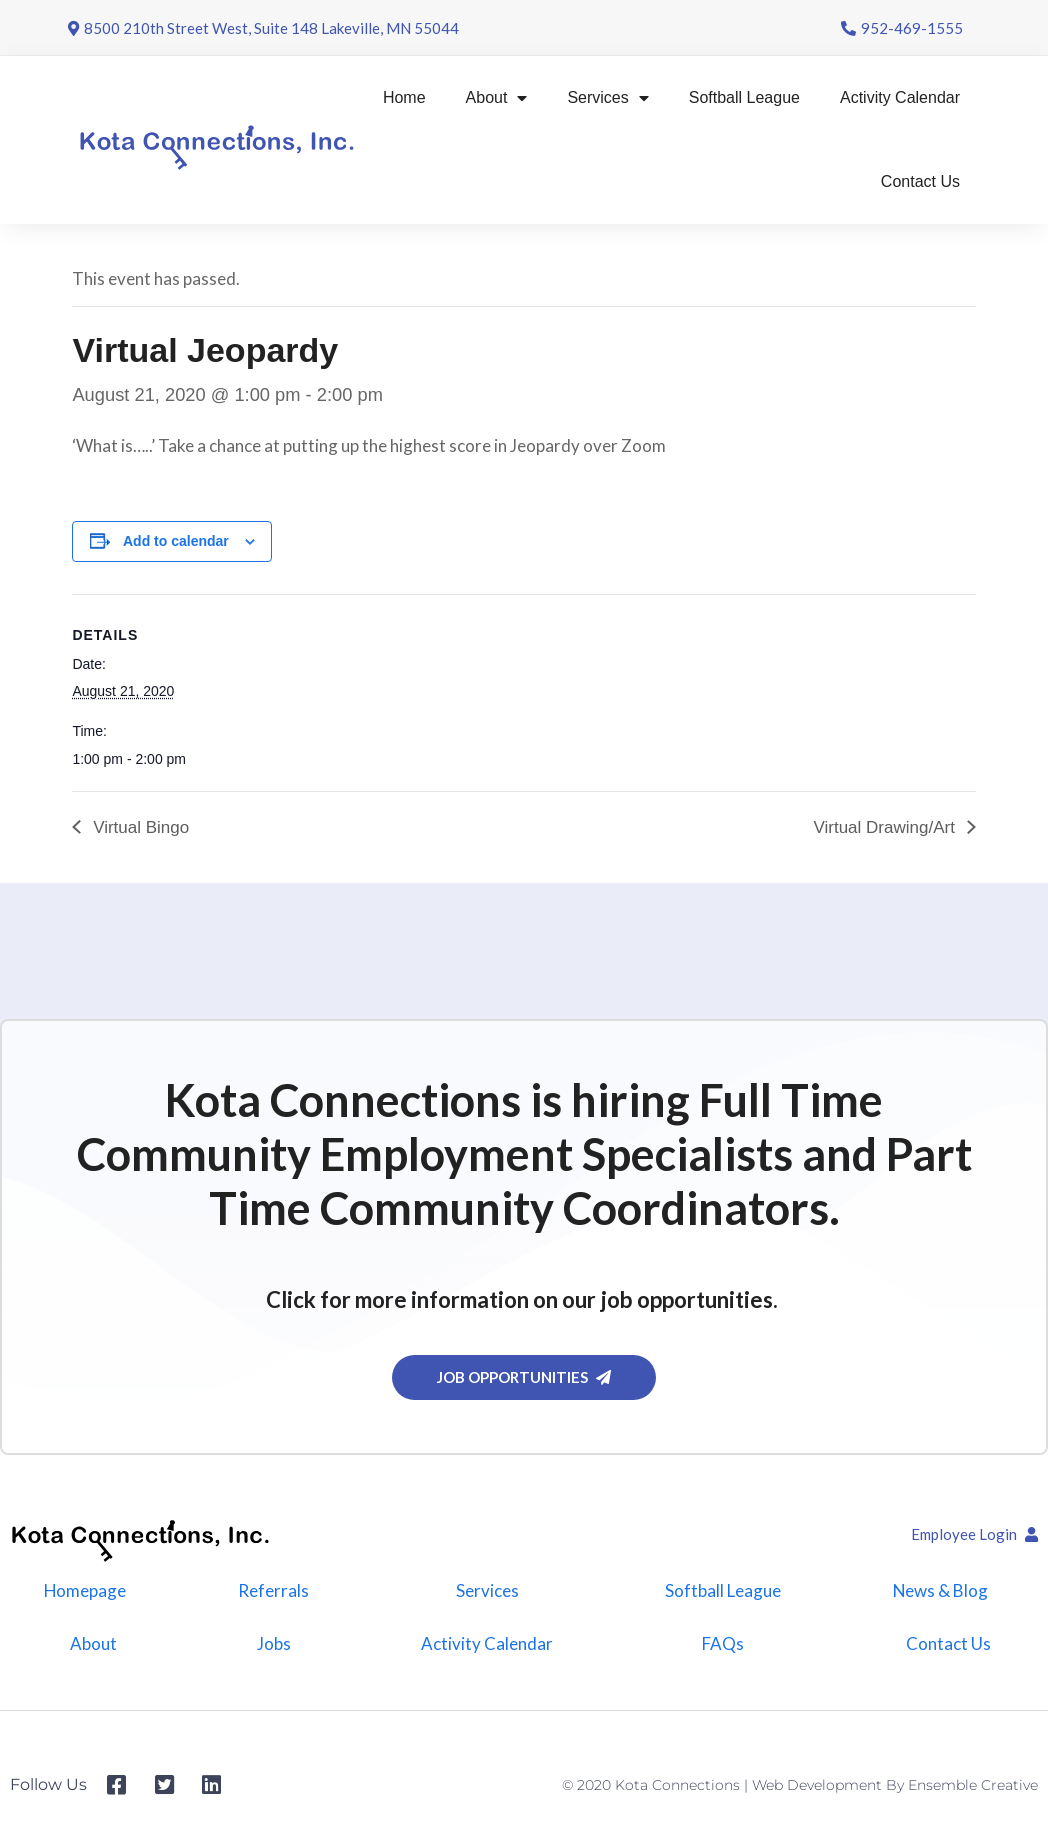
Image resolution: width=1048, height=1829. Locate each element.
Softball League (744, 97)
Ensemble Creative (973, 1786)
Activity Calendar (900, 97)
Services (607, 98)
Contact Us (920, 181)
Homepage (85, 1590)
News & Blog (940, 1590)
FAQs (723, 1644)
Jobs (274, 1644)
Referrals (273, 1590)
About (497, 98)
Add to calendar (176, 541)
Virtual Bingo (138, 827)
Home (404, 97)
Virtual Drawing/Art (886, 827)
